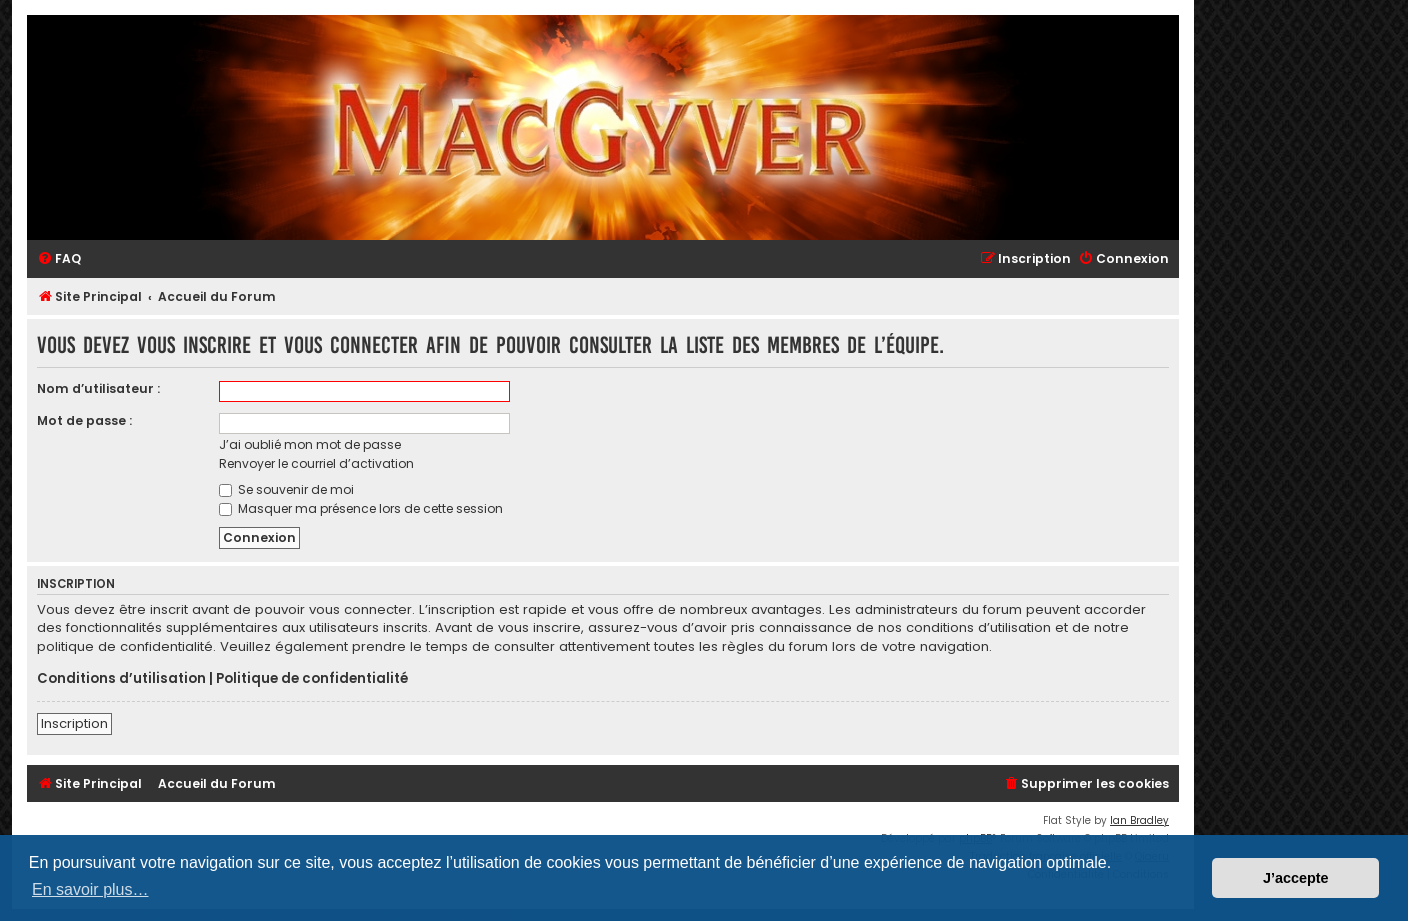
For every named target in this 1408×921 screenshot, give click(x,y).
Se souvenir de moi (286, 489)
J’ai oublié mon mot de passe (310, 444)
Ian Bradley (1139, 820)
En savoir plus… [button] (90, 889)
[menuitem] (59, 259)
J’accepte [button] (1296, 878)
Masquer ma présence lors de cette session (361, 508)
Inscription (74, 723)
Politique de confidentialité (312, 679)
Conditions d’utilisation (121, 679)
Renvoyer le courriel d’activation (316, 463)
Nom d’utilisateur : (98, 388)
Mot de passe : (84, 420)
